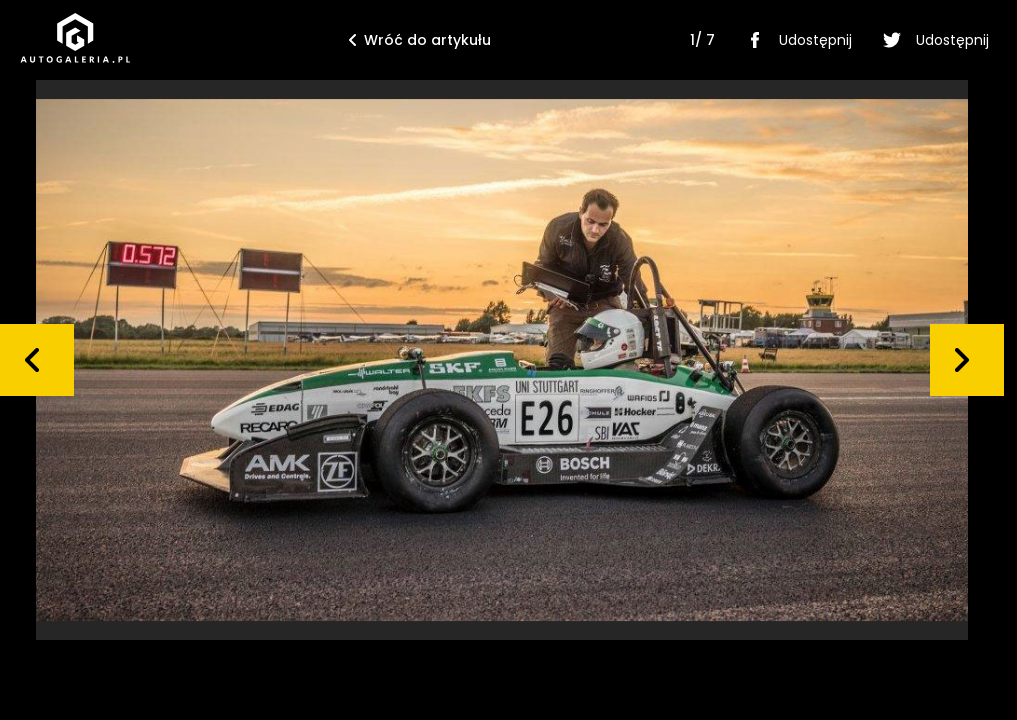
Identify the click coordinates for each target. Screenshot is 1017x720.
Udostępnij (795, 40)
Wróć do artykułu (420, 40)
